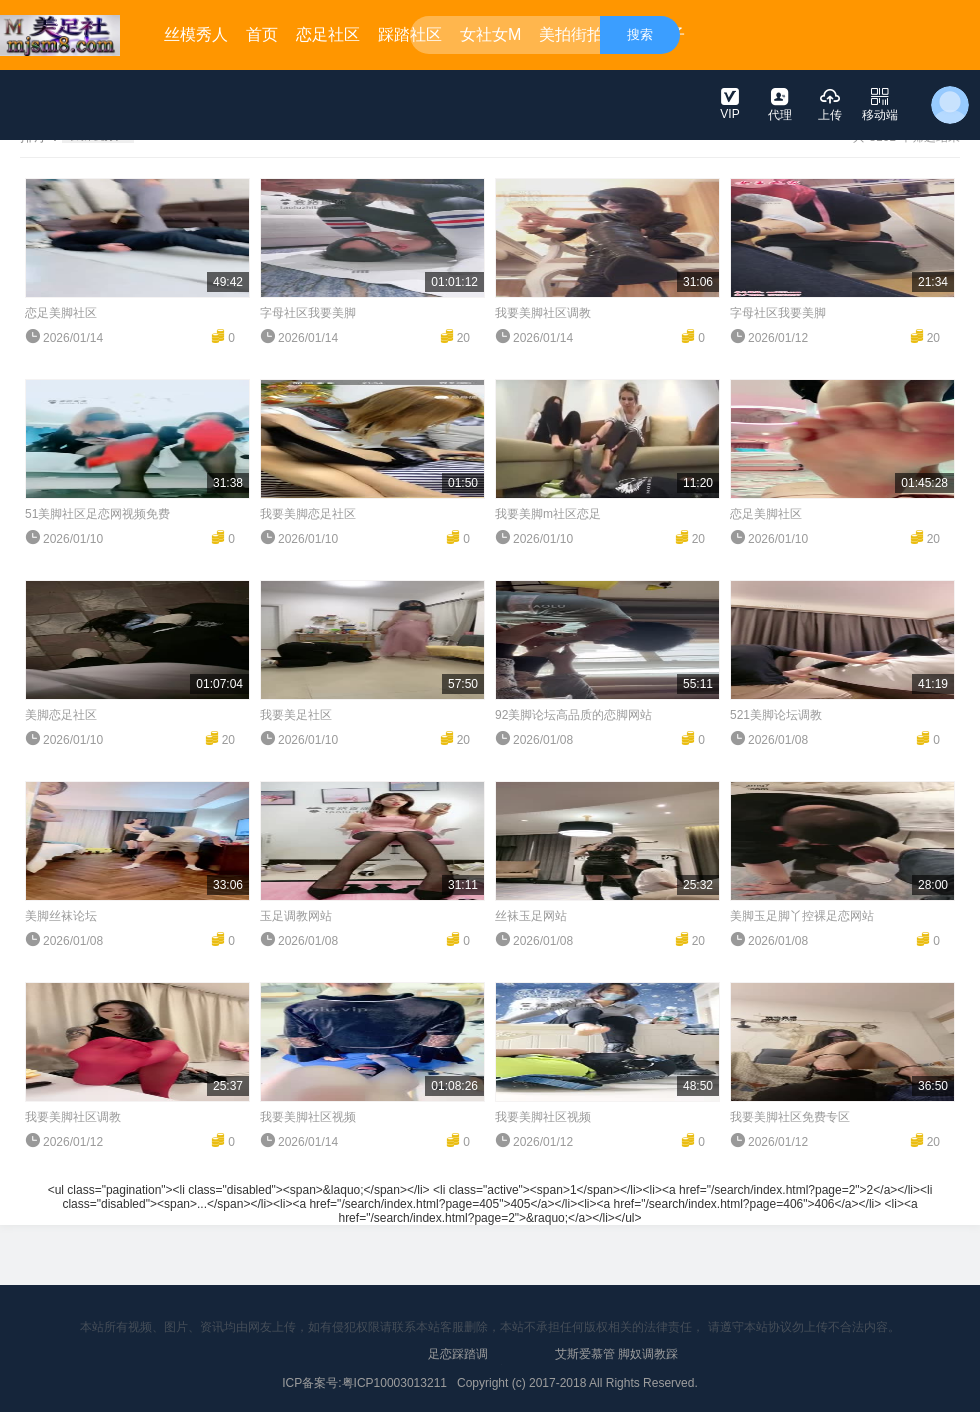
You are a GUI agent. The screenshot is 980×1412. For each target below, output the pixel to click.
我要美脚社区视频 (308, 1117)
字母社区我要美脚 (308, 313)
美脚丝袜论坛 (61, 916)
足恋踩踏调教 (458, 1362)
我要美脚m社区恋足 (548, 514)
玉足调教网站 (296, 916)
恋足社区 (328, 34)
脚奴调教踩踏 (648, 1362)
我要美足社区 (296, 715)
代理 (780, 103)
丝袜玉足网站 (531, 916)
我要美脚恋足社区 (308, 514)
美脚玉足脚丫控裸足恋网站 (802, 916)
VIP (730, 103)
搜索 (640, 34)
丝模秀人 (196, 34)
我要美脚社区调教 (543, 313)
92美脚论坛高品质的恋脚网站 (573, 715)
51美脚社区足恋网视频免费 (97, 514)
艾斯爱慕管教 (585, 1362)
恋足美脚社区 (61, 313)
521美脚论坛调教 (776, 715)
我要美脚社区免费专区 (790, 1117)
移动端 (880, 103)
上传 (830, 103)
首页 (262, 34)
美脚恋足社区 (61, 715)
